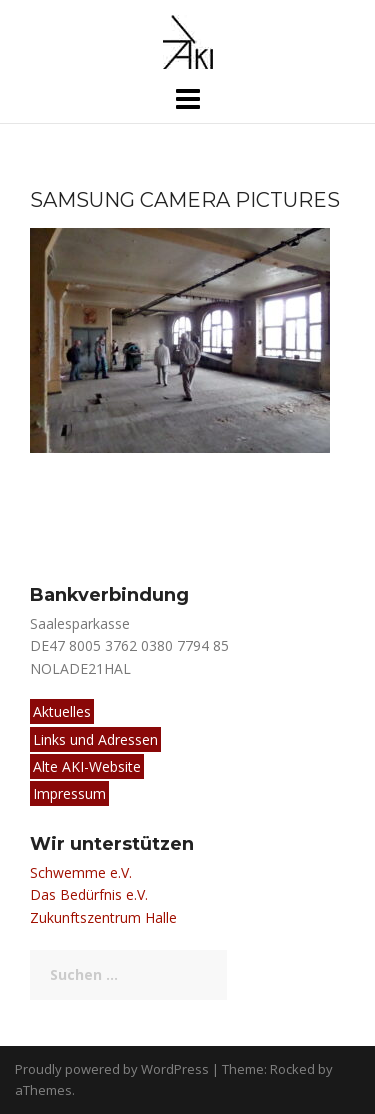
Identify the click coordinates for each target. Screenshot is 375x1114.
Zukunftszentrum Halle (103, 917)
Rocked (292, 1069)
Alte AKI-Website (87, 766)
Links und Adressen (95, 739)
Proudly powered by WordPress (112, 1069)
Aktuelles (62, 711)
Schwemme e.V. (81, 872)
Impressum (69, 793)
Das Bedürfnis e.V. (89, 894)
